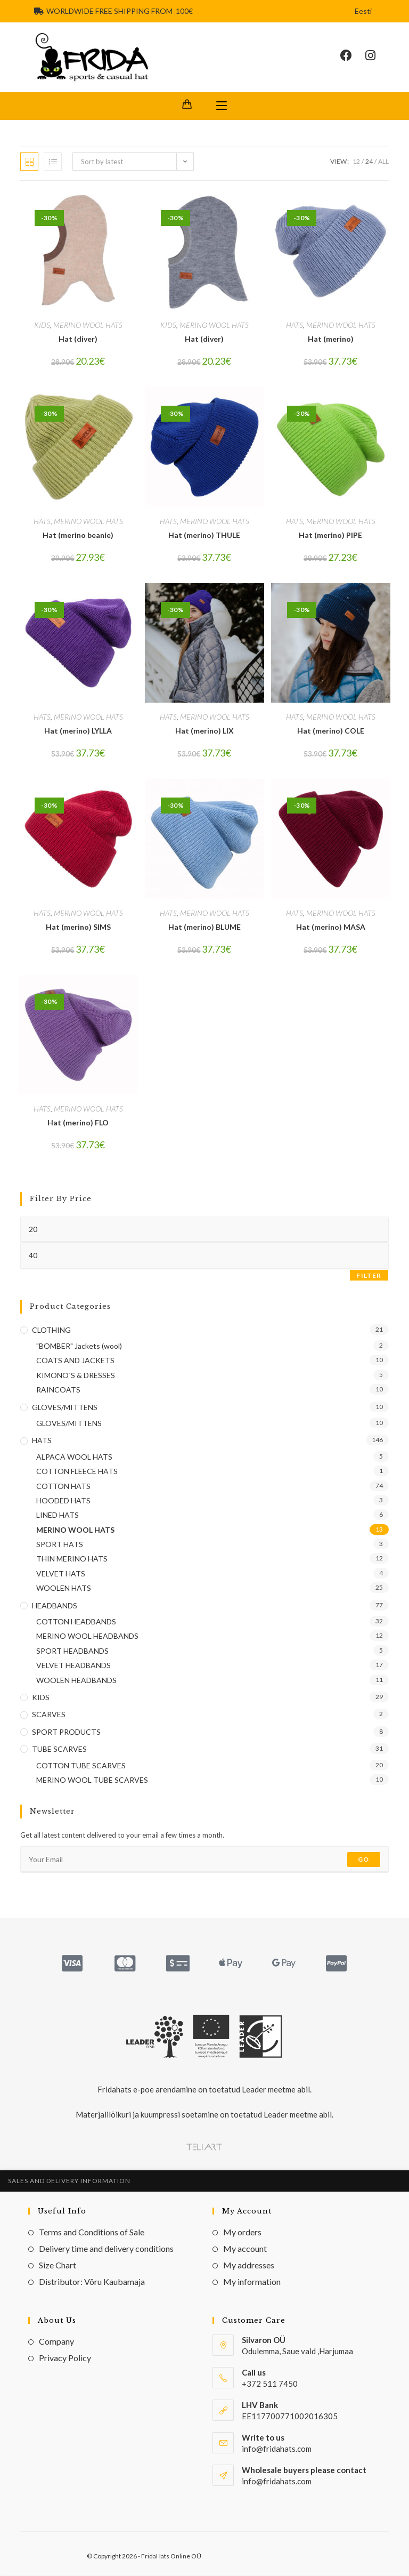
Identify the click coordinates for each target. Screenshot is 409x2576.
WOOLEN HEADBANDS (76, 1680)
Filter (368, 1276)
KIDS (42, 326)
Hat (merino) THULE (204, 535)
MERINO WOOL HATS (87, 326)
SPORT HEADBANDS (72, 1651)
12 (356, 162)
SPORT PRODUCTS (66, 1732)
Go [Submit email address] (363, 1860)
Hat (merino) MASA (330, 927)
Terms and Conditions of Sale (91, 2233)
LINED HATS (57, 1515)
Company (56, 2342)
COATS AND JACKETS (75, 1361)
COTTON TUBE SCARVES (81, 1765)
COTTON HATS (63, 1486)
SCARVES (49, 1715)
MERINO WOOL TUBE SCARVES (92, 1780)
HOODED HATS (63, 1501)
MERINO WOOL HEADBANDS (87, 1636)
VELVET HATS (60, 1574)
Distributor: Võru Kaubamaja (92, 2282)
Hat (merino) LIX (204, 731)
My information (252, 2282)
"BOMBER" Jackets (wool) (79, 1346)
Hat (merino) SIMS (78, 927)
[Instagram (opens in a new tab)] (377, 56)
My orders (242, 2233)
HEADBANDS (54, 1606)
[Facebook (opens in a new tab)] (352, 56)
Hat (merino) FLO (78, 1123)
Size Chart (57, 2266)
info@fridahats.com (277, 2482)
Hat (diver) (78, 339)
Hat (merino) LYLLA (78, 731)
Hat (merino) (331, 339)
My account (245, 2249)
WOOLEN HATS (63, 1588)
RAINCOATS (58, 1390)
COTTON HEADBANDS (76, 1622)
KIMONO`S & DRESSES (75, 1375)
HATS (294, 326)
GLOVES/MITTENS (64, 1407)
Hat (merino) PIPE (330, 535)
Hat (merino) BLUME (204, 927)
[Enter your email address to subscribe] (204, 1860)
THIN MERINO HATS (72, 1559)
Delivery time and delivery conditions (106, 2249)
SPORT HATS (59, 1545)
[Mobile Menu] (221, 106)
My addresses (248, 2266)
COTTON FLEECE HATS (77, 1472)
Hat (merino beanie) (78, 535)
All (383, 162)
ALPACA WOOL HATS (74, 1457)
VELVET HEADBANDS (73, 1666)
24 (369, 162)
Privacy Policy (65, 2359)
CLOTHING (51, 1330)
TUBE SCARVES (59, 1749)
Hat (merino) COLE (330, 731)
